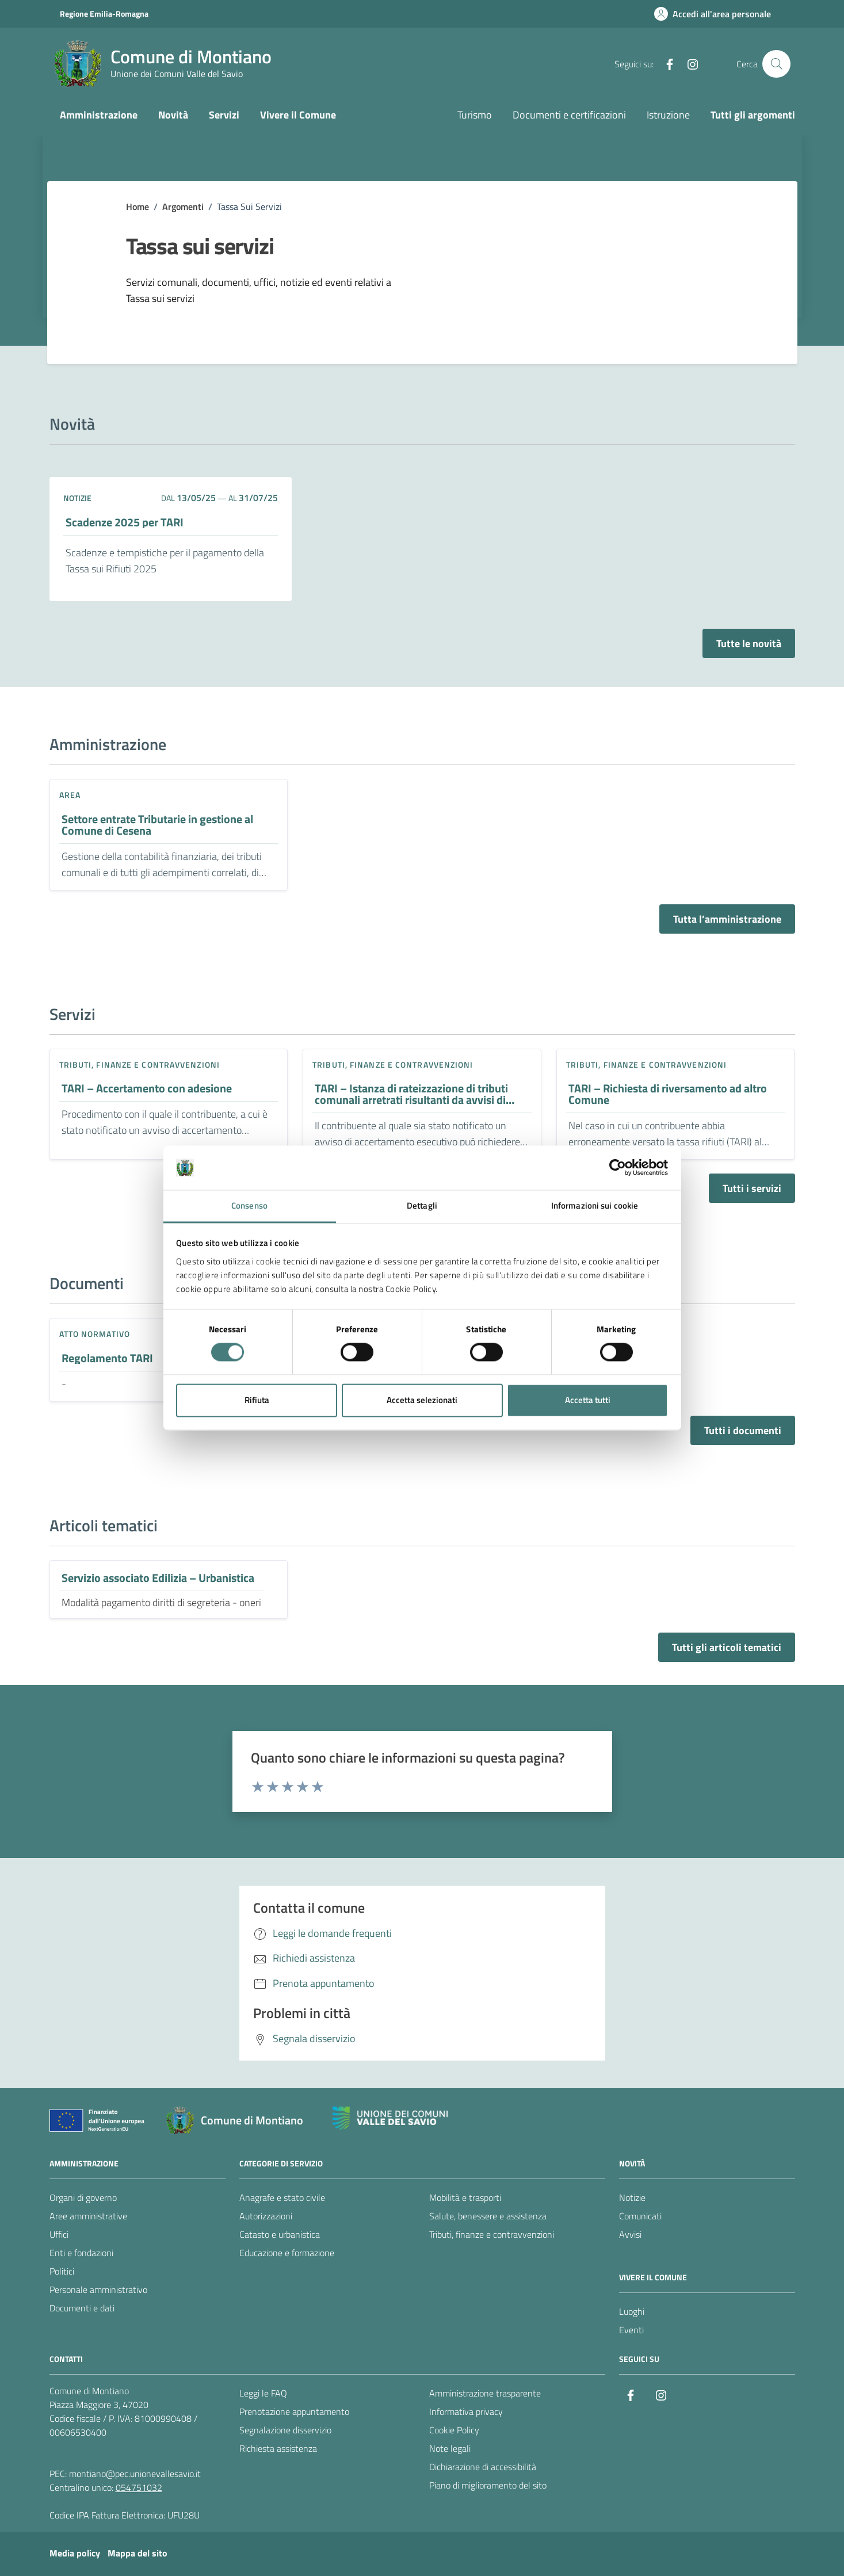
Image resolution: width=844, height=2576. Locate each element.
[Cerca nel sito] (776, 64)
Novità (173, 115)
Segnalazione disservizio (285, 2430)
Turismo (474, 115)
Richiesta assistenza (278, 2448)
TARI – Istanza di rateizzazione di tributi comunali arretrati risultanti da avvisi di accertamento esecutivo (411, 1094)
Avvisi (630, 2234)
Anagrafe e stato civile (282, 2197)
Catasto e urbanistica (279, 2234)
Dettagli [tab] (422, 1205)
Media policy (74, 2553)
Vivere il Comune (298, 115)
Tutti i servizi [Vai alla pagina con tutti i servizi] (752, 1188)
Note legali (450, 2448)
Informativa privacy (466, 2411)
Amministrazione (99, 115)
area (70, 795)
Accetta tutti (587, 1400)
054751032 (139, 2487)
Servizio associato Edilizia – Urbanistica (158, 1578)
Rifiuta (257, 1400)
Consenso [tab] (249, 1205)
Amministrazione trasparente (485, 2393)
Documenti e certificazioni (569, 115)
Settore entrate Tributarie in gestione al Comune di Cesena (157, 824)
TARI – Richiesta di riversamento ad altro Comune (667, 1094)
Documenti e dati (81, 2308)
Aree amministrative (88, 2216)
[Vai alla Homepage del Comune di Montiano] (163, 63)
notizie (77, 498)
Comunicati (640, 2216)
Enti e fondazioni (81, 2253)
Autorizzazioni (265, 2216)
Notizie (632, 2197)
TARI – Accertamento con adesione (147, 1088)
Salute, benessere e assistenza (488, 2216)
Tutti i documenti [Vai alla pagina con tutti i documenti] (742, 1430)
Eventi (631, 2330)
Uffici (58, 2234)
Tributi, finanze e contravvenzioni (139, 1064)
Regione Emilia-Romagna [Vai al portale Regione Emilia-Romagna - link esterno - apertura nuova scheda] (104, 13)
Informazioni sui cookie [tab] (594, 1205)
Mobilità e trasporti (465, 2197)
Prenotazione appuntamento (294, 2411)
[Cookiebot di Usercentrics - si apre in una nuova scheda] (617, 1167)
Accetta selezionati (422, 1400)
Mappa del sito (137, 2553)
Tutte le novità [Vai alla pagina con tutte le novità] (748, 643)
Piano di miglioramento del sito (488, 2485)
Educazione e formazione (286, 2253)
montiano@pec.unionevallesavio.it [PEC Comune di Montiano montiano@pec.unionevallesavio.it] (135, 2474)
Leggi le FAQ (263, 2393)
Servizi (224, 115)
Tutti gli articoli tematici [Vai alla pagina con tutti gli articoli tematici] (726, 1647)
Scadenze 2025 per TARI (125, 522)
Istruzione (668, 115)
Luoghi (631, 2311)
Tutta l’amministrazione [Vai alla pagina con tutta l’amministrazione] (727, 919)
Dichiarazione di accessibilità (482, 2467)
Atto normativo (94, 1334)
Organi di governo (83, 2197)
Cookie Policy (454, 2430)
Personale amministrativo (98, 2289)
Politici (61, 2271)
